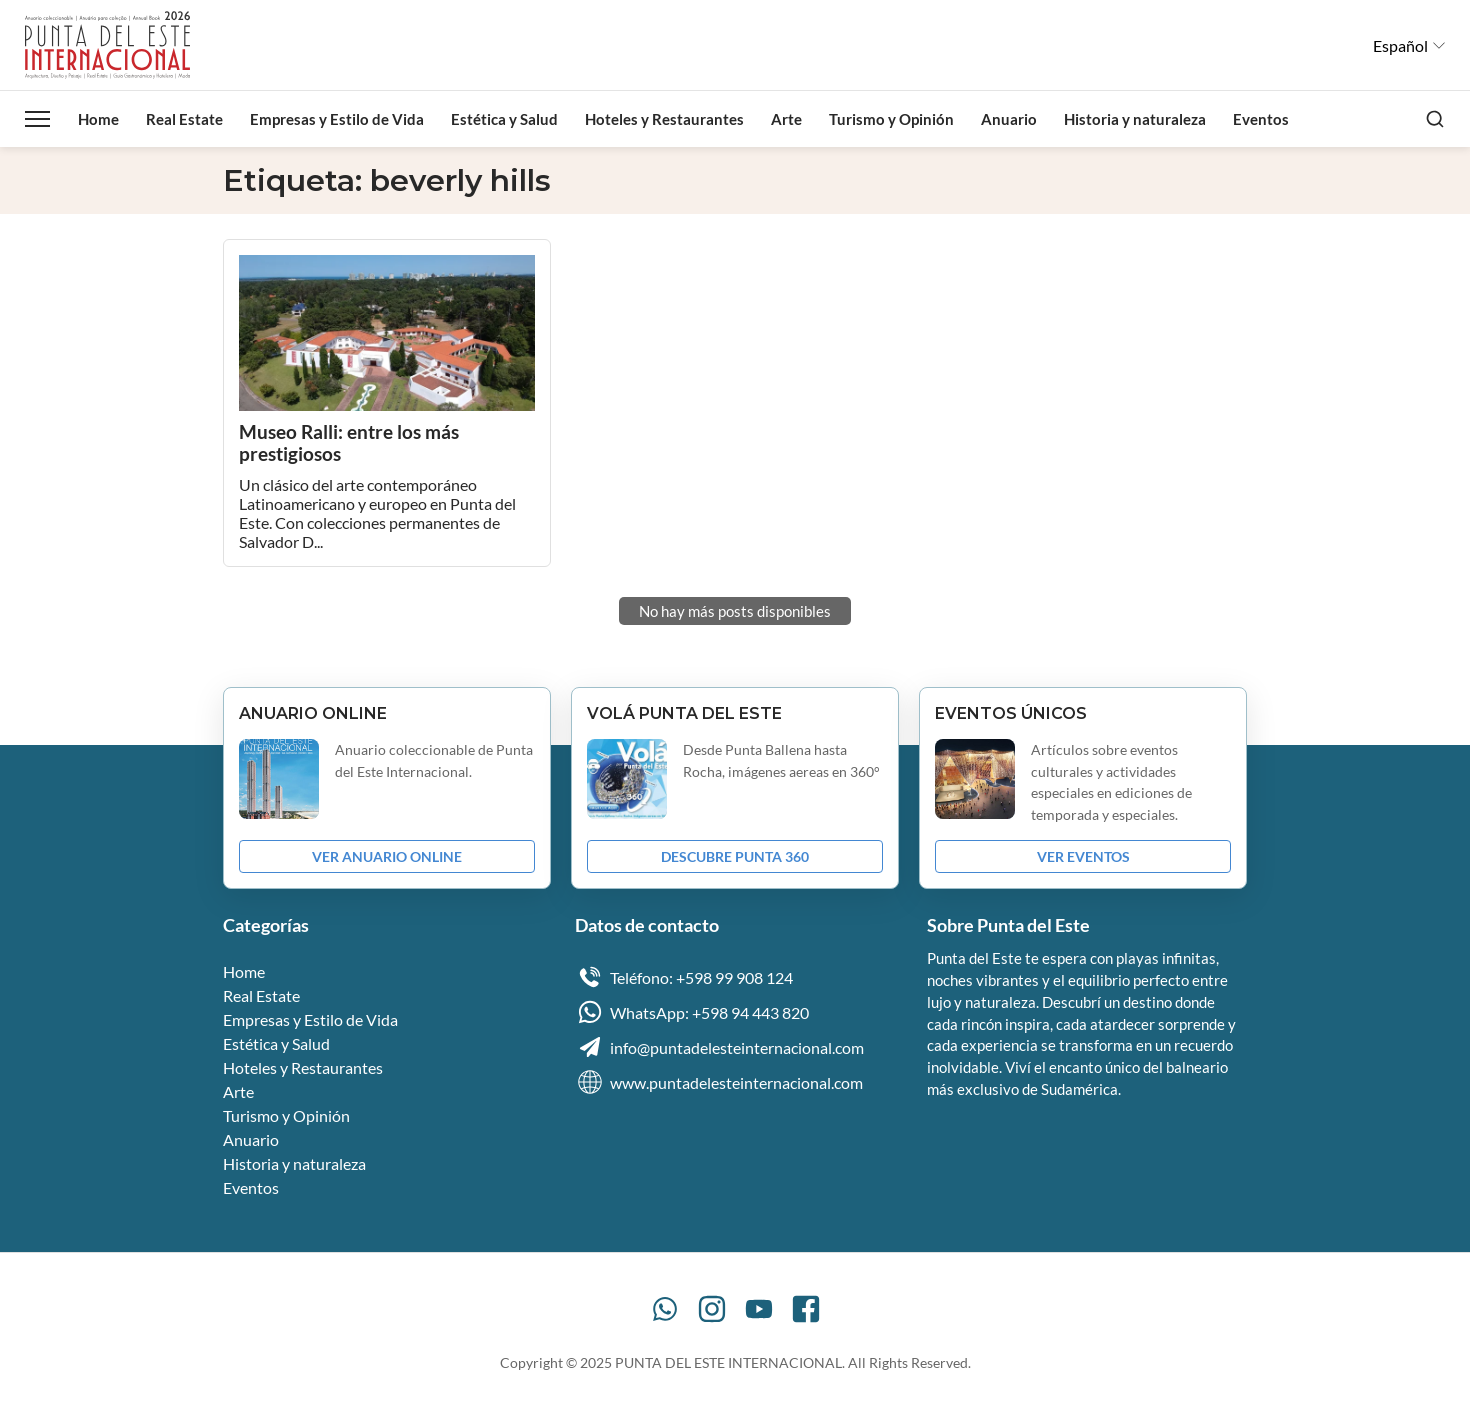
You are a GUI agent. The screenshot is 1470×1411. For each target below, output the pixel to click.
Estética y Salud (504, 119)
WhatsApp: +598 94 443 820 (692, 1012)
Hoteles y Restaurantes (664, 119)
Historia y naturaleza (1135, 119)
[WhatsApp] (665, 1309)
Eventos (1261, 119)
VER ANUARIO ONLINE (387, 856)
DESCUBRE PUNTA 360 (735, 856)
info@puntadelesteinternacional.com (719, 1047)
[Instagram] (712, 1309)
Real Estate (184, 119)
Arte (786, 119)
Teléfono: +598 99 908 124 (684, 977)
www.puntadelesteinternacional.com (719, 1082)
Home (98, 119)
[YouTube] (759, 1309)
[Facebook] (806, 1309)
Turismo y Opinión (891, 119)
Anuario (1009, 119)
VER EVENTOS (1083, 856)
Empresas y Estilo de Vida (337, 119)
